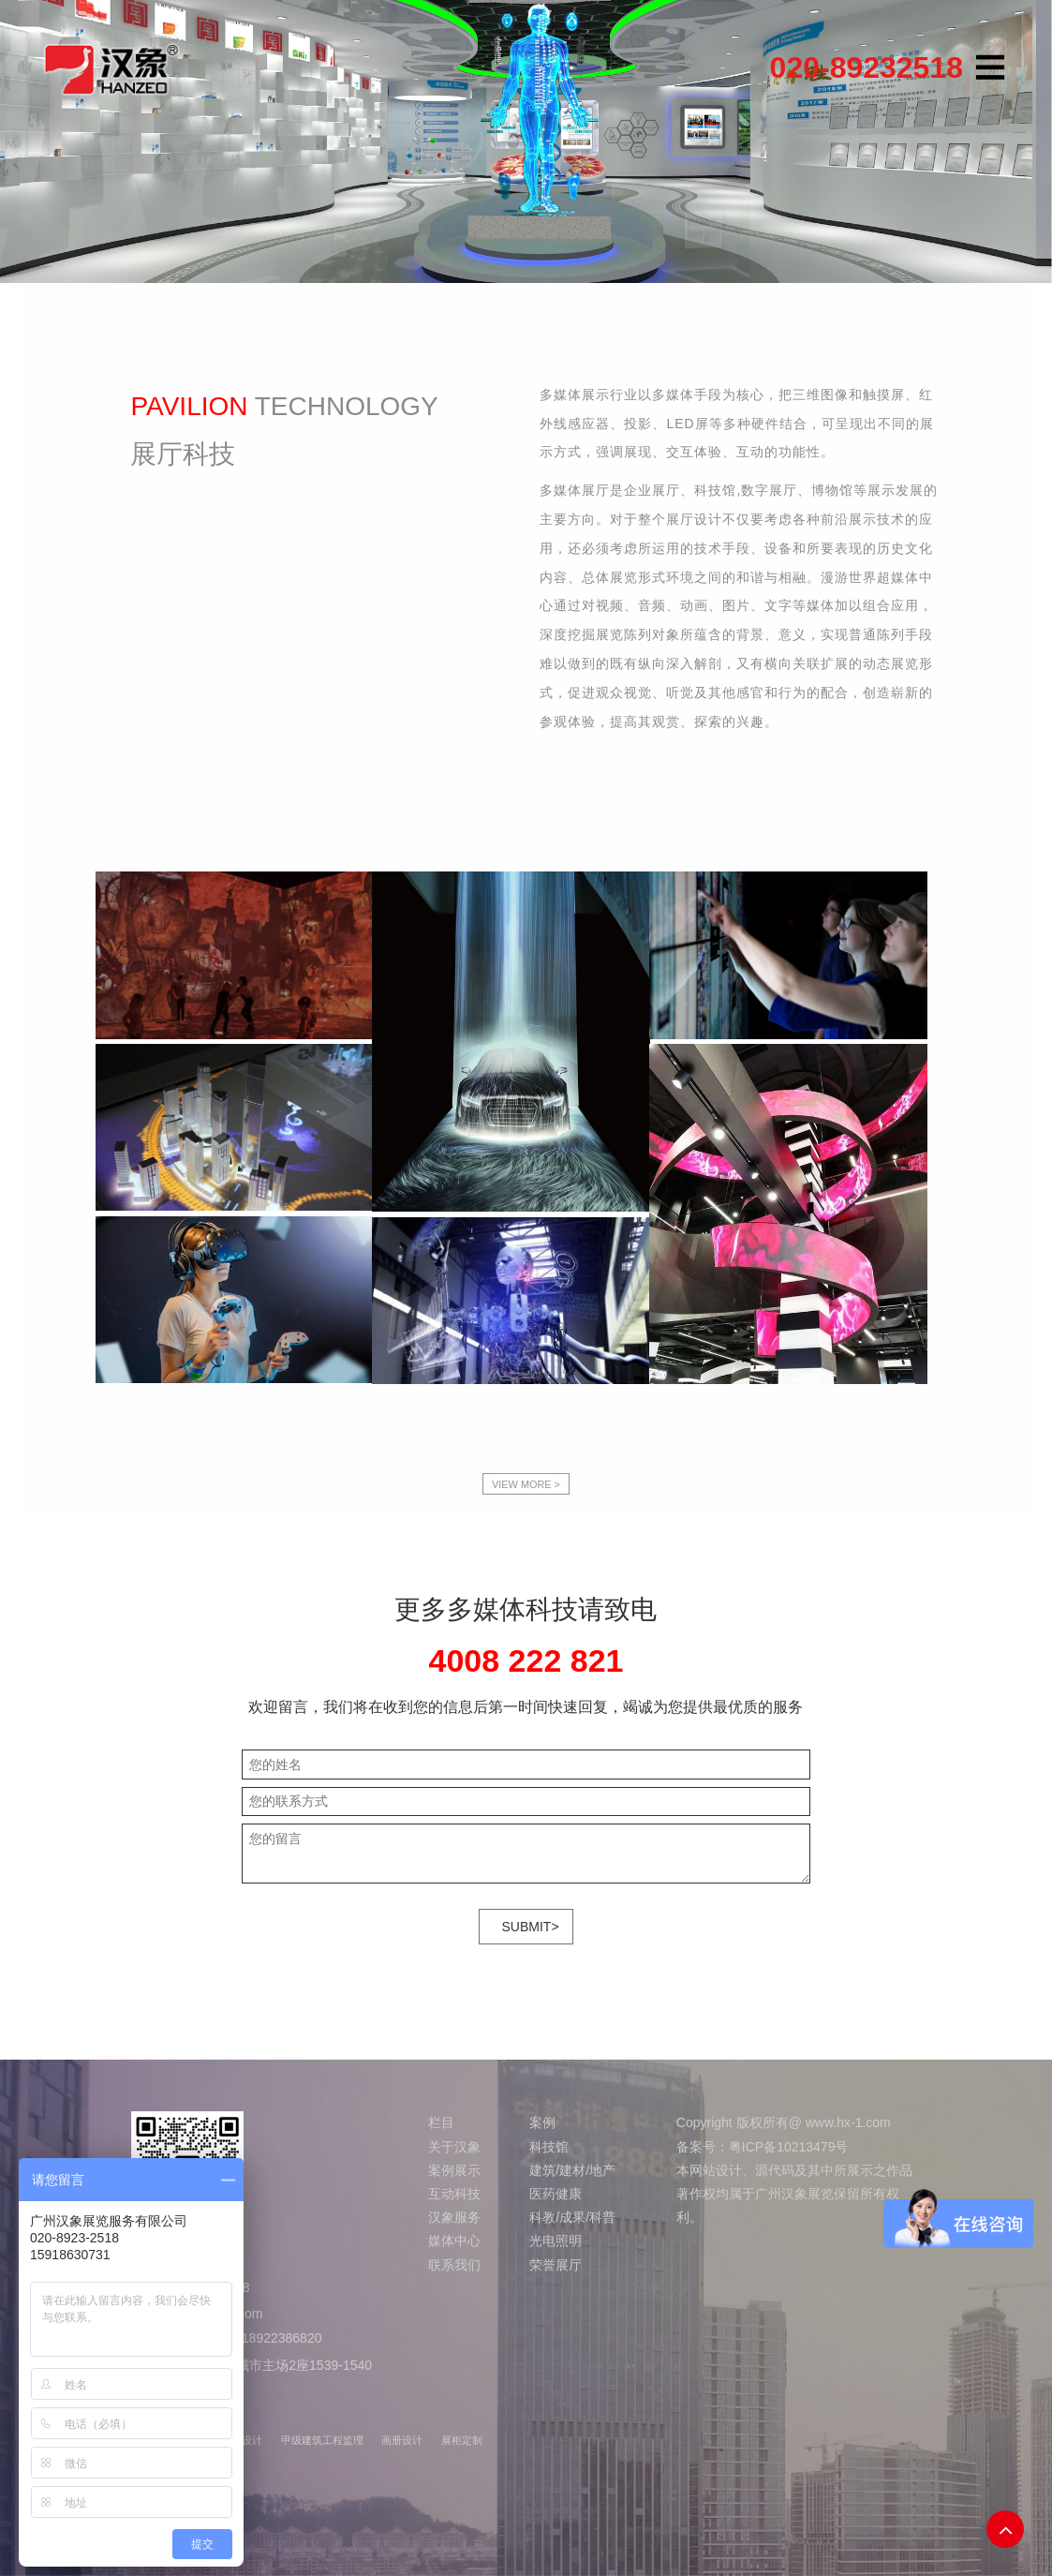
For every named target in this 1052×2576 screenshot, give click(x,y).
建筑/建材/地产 (572, 2170)
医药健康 (555, 2193)
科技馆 (549, 2146)
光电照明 (555, 2240)
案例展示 (454, 2170)
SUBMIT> (530, 1926)
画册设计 (401, 2440)
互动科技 (454, 2193)
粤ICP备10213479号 (789, 2146)
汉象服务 (454, 2217)
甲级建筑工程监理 (322, 2440)
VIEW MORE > (526, 1484)
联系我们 (454, 2264)
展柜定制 (461, 2440)
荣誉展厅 (555, 2264)
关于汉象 (454, 2146)
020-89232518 (866, 67)
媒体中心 (454, 2240)
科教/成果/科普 (572, 2217)
